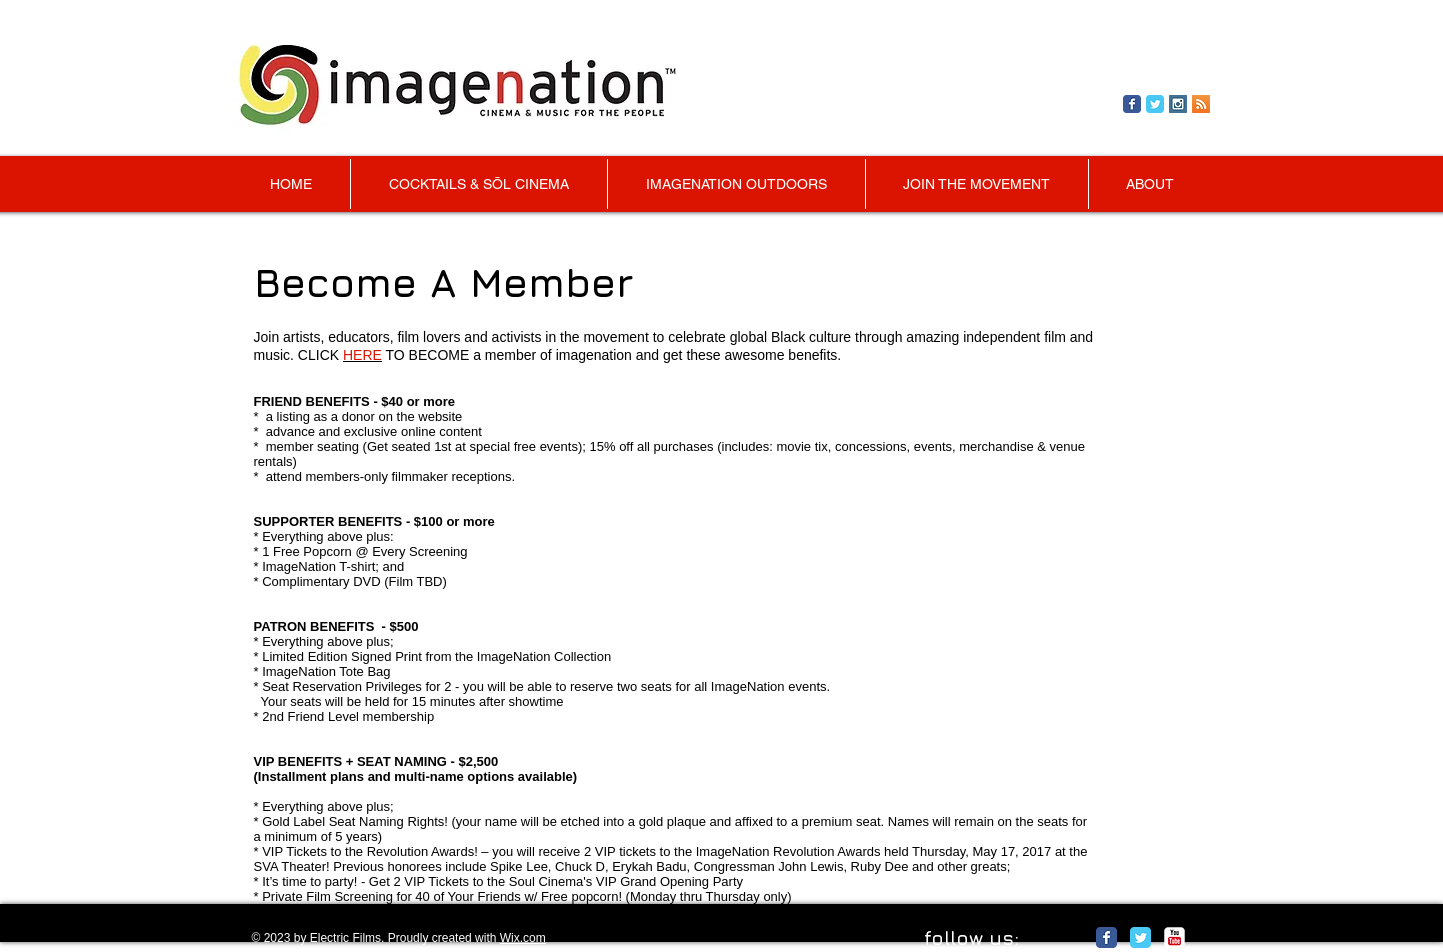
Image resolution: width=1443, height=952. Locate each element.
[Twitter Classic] (1140, 937)
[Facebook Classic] (1106, 937)
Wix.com (523, 938)
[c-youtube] (1174, 937)
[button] (977, 184)
